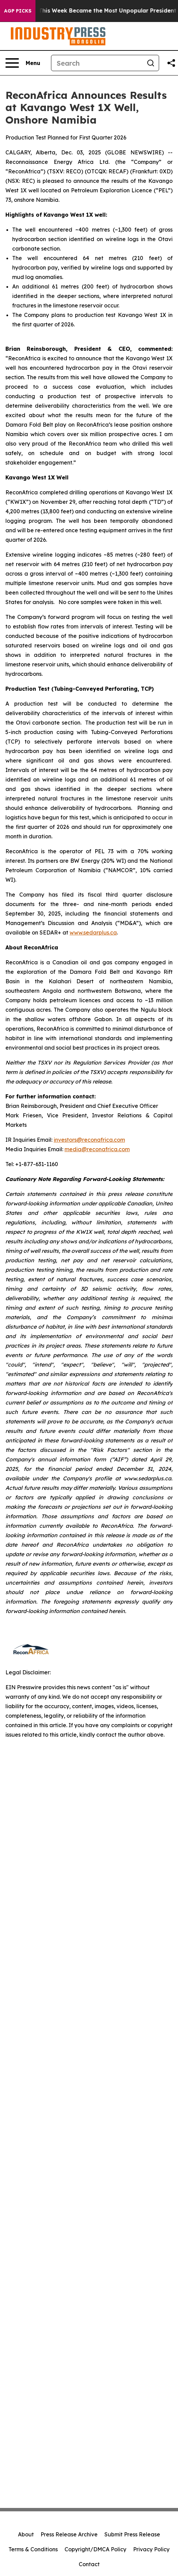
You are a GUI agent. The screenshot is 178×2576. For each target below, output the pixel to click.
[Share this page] (171, 63)
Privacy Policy (151, 2549)
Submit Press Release (132, 2534)
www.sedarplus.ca (93, 932)
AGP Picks (17, 11)
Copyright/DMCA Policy (95, 2549)
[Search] (97, 63)
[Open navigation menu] (22, 63)
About (26, 2534)
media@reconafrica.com (97, 1149)
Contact (89, 2564)
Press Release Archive (69, 2534)
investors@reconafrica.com (89, 1139)
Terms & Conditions (33, 2549)
